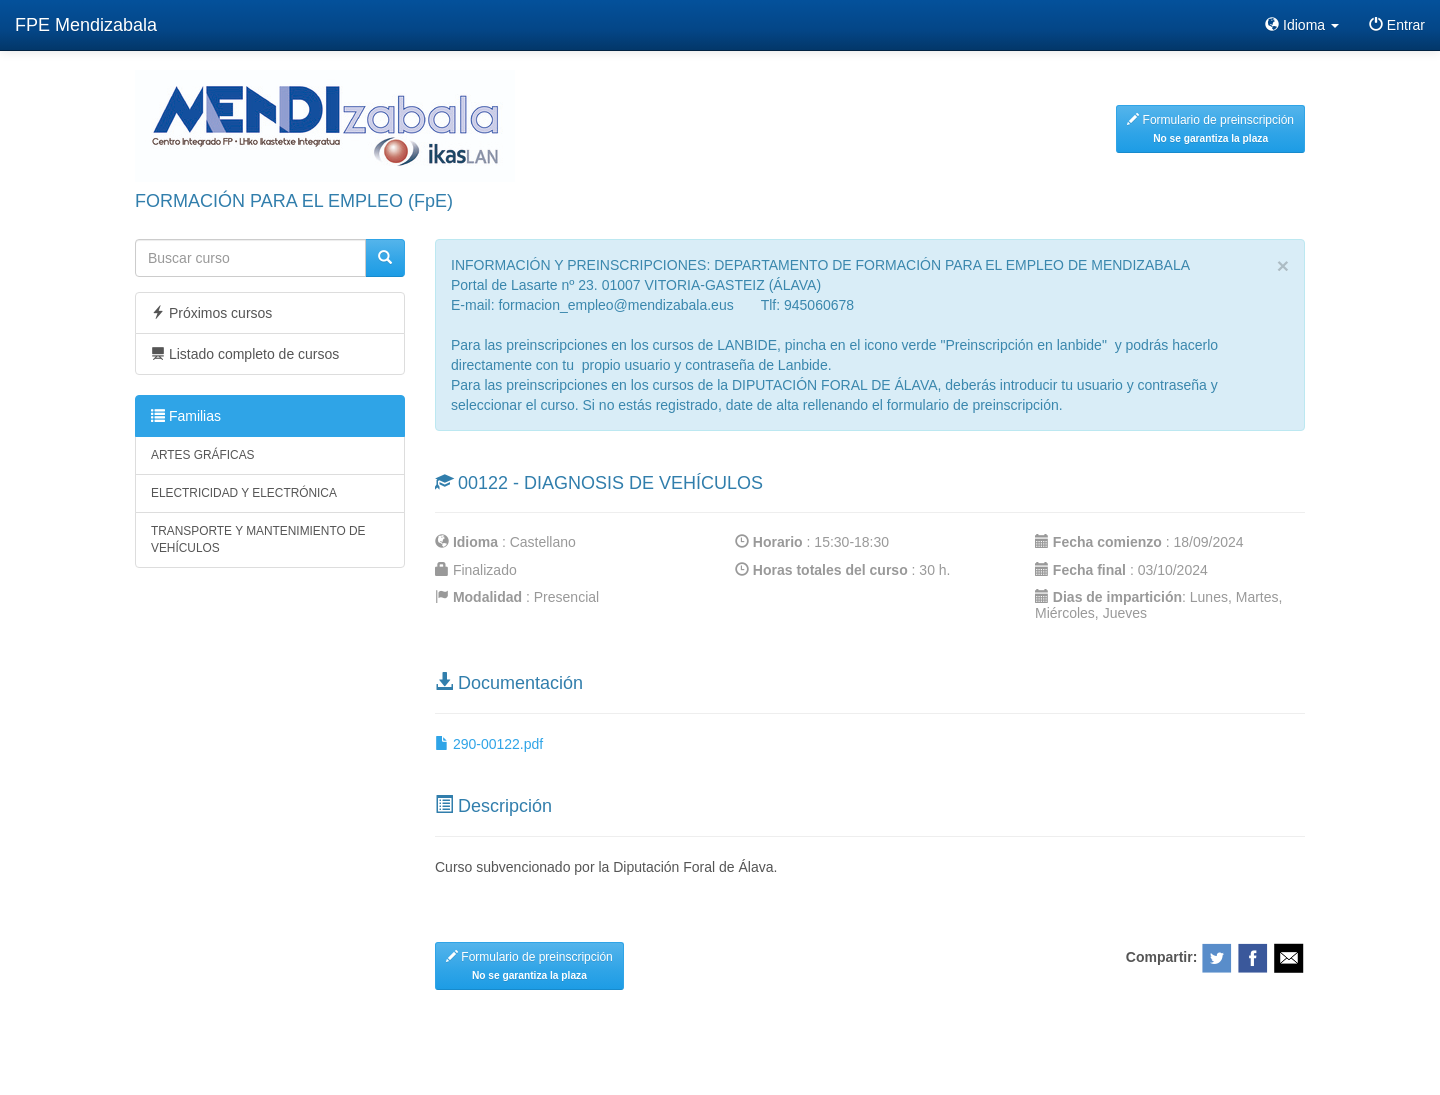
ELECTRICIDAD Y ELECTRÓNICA (244, 493)
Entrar (1397, 25)
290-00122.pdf (489, 744)
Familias (186, 416)
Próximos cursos (211, 313)
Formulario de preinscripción (1210, 128)
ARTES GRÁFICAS (203, 455)
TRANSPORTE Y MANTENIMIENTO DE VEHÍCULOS (258, 539)
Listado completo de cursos (245, 354)
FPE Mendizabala (86, 25)
